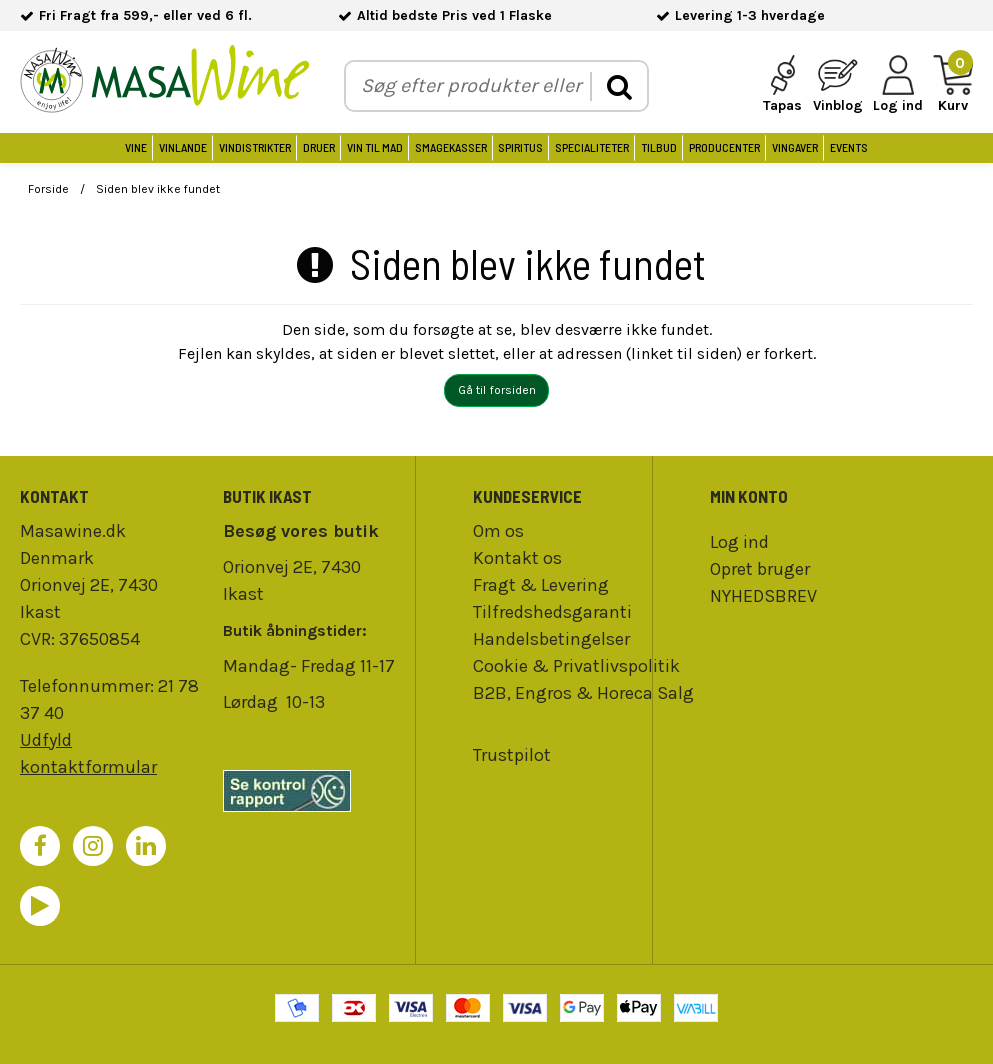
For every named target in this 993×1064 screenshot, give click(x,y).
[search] (618, 86)
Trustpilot (512, 755)
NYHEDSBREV (763, 596)
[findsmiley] (314, 791)
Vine (136, 147)
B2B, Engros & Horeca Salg (583, 693)
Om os (498, 531)
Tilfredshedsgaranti (552, 612)
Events (849, 147)
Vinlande (183, 147)
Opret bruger (760, 569)
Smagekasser (451, 147)
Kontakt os (517, 558)
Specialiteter (592, 147)
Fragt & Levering (541, 585)
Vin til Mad (375, 147)
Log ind (739, 542)
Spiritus (520, 147)
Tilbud (659, 147)
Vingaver (795, 147)
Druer (319, 147)
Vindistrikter (255, 147)
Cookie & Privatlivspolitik (576, 666)
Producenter (724, 147)
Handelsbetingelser (551, 639)
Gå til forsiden (497, 390)
